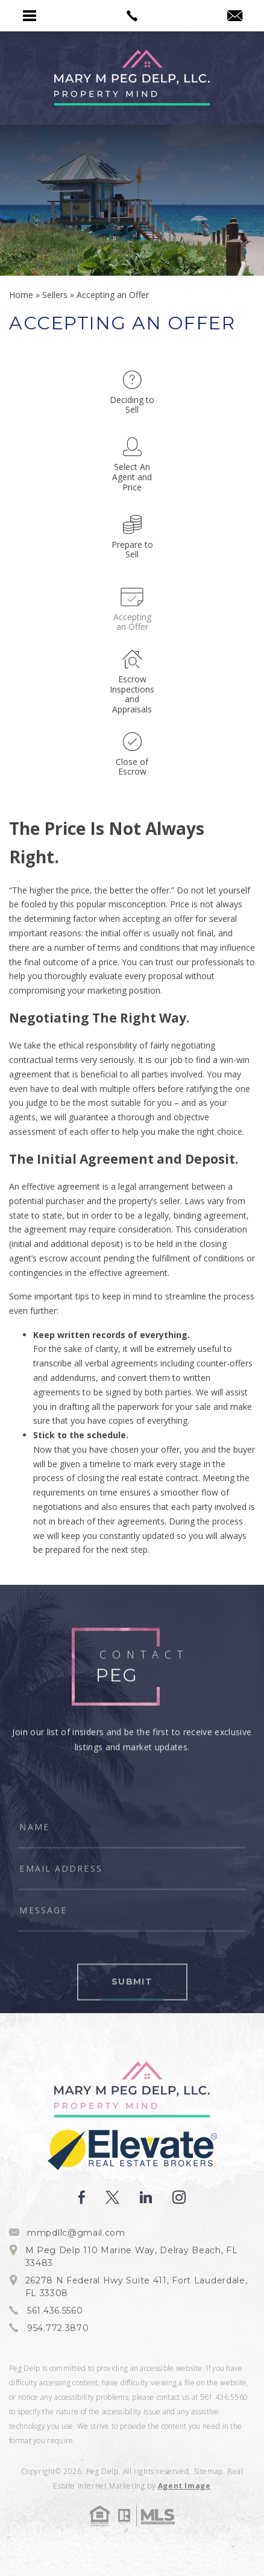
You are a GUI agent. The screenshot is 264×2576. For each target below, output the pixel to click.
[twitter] (112, 2197)
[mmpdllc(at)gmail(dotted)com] (234, 16)
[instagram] (179, 2197)
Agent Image (184, 2486)
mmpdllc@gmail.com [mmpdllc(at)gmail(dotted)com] (76, 2232)
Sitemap (208, 2471)
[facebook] (81, 2197)
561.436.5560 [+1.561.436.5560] (55, 2310)
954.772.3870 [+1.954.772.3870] (58, 2328)
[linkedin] (146, 2197)
